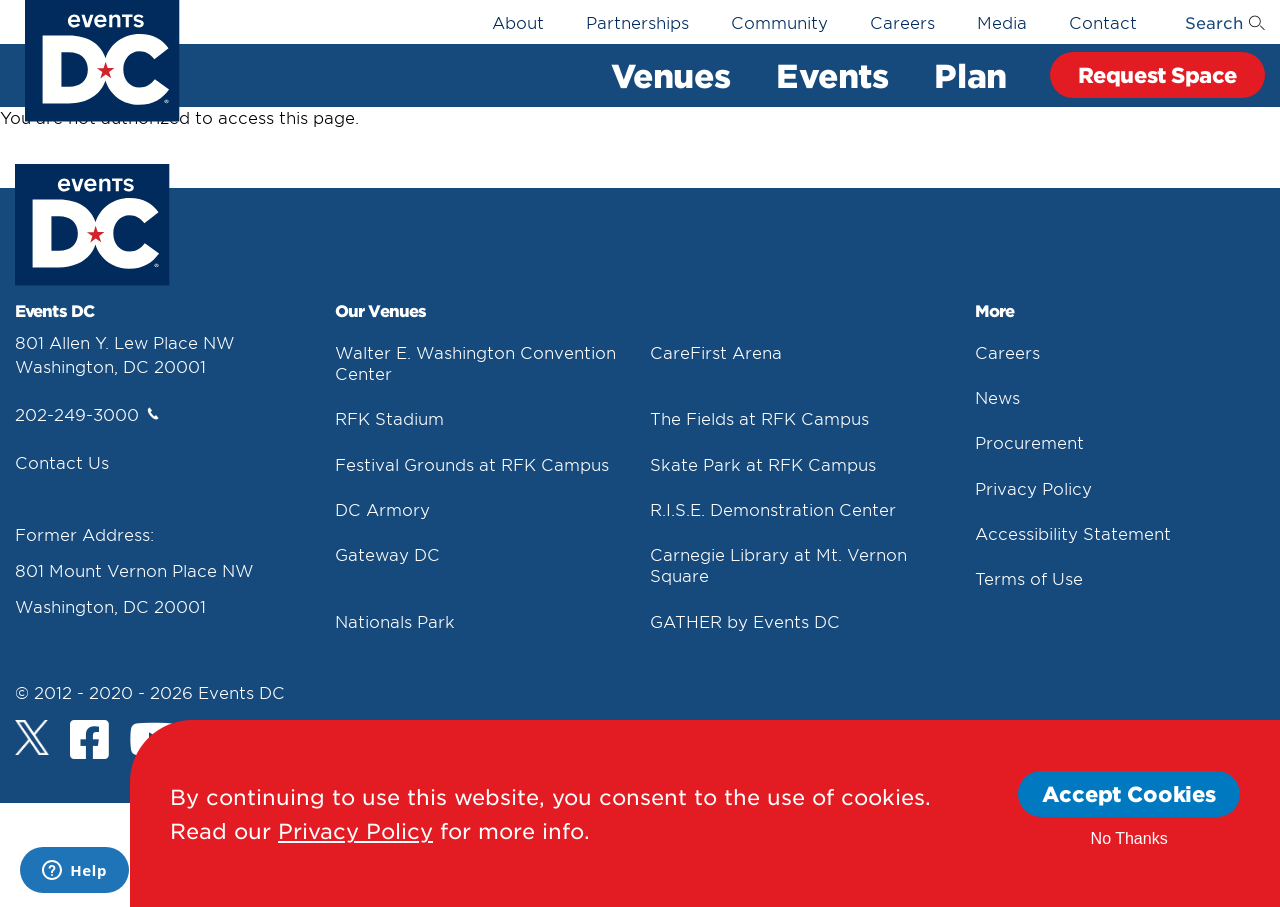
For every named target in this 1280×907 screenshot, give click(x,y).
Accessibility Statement (1073, 533)
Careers (902, 22)
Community (779, 22)
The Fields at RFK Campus (759, 418)
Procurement (1029, 442)
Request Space (1157, 74)
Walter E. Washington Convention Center (475, 362)
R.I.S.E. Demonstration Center (773, 509)
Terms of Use (1029, 578)
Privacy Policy (1033, 488)
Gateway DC (387, 554)
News (997, 397)
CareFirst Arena (716, 352)
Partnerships (637, 22)
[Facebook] (89, 742)
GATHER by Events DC (745, 621)
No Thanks (1129, 838)
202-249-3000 (87, 414)
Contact (1103, 22)
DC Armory (382, 509)
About (518, 22)
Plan (970, 75)
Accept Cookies (1129, 793)
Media (1002, 22)
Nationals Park (395, 621)
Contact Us (62, 462)
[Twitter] (32, 737)
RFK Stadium (389, 418)
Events (832, 75)
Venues (670, 75)
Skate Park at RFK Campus (763, 464)
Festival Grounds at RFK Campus (472, 464)
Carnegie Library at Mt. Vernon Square (778, 564)
